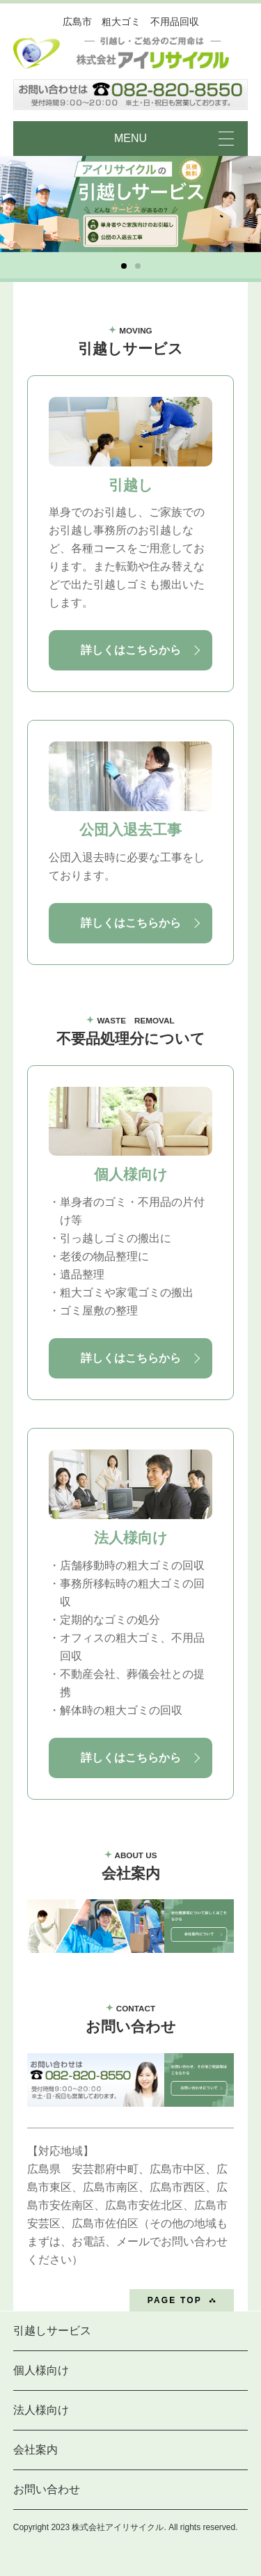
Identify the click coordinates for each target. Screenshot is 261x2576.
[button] (124, 266)
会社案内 (35, 2450)
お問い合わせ (46, 2489)
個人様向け (41, 2370)
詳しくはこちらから (131, 650)
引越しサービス (52, 2331)
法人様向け (41, 2410)
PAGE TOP (175, 2300)
